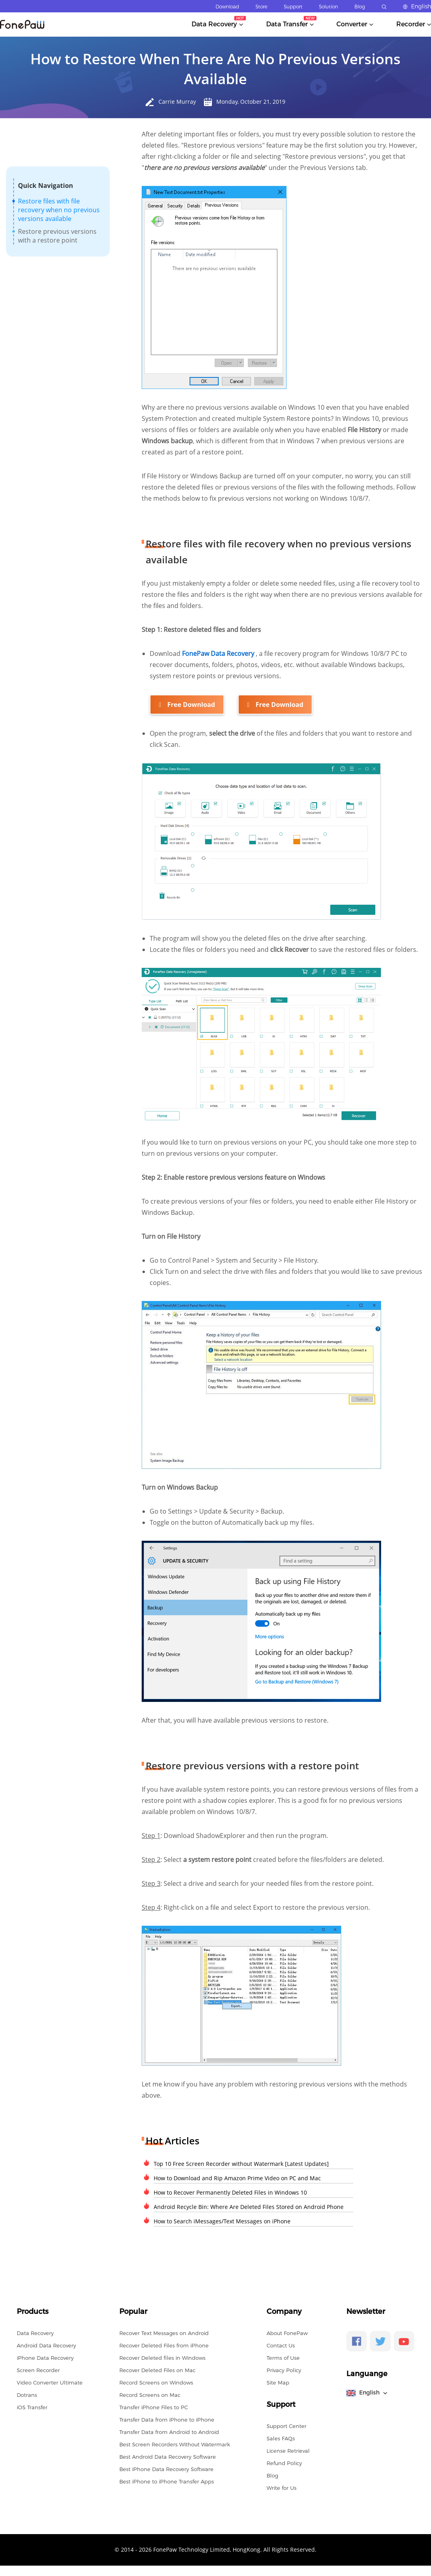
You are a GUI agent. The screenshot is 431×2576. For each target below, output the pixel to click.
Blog (359, 7)
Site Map (278, 2382)
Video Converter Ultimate (50, 2382)
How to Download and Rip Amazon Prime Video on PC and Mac (237, 2177)
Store (261, 7)
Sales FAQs (281, 2437)
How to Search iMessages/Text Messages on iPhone (222, 2220)
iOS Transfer (32, 2406)
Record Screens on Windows (156, 2382)
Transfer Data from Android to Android (169, 2431)
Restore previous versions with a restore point (57, 236)
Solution (328, 7)
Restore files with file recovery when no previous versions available (59, 210)
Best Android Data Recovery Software (167, 2456)
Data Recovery (35, 2332)
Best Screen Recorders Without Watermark (174, 2443)
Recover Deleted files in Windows (162, 2357)
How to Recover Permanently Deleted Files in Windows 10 (230, 2191)
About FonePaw (287, 2332)
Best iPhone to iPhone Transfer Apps (166, 2480)
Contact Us (281, 2344)
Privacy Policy (284, 2369)
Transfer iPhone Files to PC (153, 2406)
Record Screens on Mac (149, 2394)
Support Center (286, 2425)
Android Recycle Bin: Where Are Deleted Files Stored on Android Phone (249, 2206)
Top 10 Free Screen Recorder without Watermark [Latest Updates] (241, 2163)
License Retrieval (288, 2450)
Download (227, 7)
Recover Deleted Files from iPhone (164, 2344)
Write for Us (282, 2487)
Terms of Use (283, 2357)
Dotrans (27, 2394)
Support (293, 7)
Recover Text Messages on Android (164, 2332)
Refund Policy (284, 2462)
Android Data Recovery (46, 2344)
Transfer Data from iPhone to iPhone (166, 2419)
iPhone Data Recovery (45, 2357)
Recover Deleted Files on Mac (157, 2369)
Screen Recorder (38, 2369)
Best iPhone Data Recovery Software (166, 2468)
